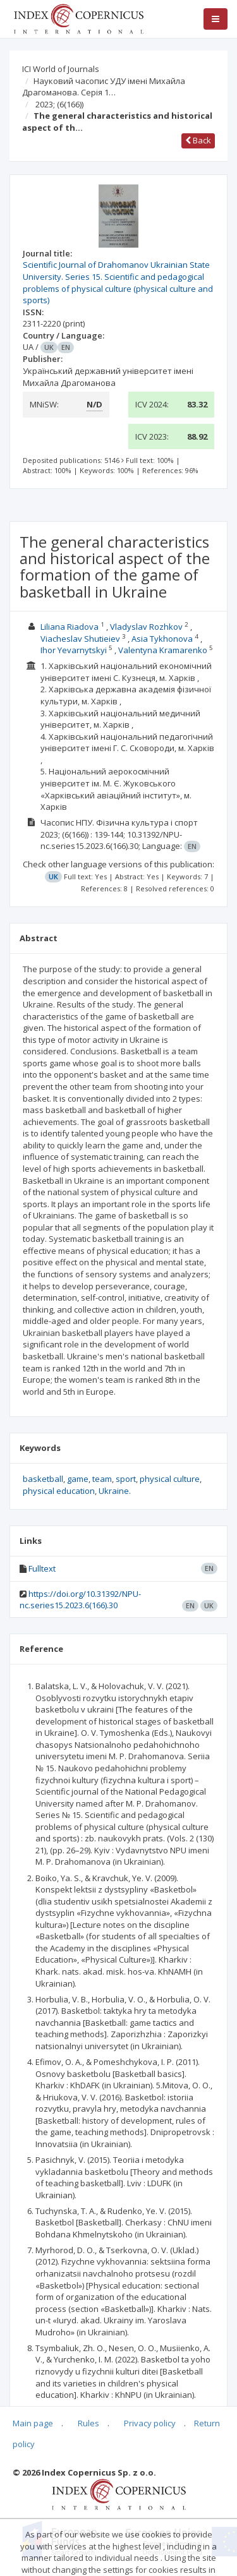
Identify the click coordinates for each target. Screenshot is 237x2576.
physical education (59, 1490)
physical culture (170, 1478)
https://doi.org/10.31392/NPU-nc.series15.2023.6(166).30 (80, 1599)
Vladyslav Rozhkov (146, 626)
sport (126, 1478)
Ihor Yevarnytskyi (73, 650)
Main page (33, 2423)
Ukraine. (115, 1490)
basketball (43, 1478)
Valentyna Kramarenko (163, 650)
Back (198, 140)
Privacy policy (150, 2423)
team (102, 1478)
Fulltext (42, 1568)
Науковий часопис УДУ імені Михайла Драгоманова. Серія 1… (103, 87)
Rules (88, 2423)
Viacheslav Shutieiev (80, 638)
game (77, 1478)
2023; (59, 104)
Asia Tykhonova (162, 638)
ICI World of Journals (60, 69)
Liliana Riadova (69, 626)
